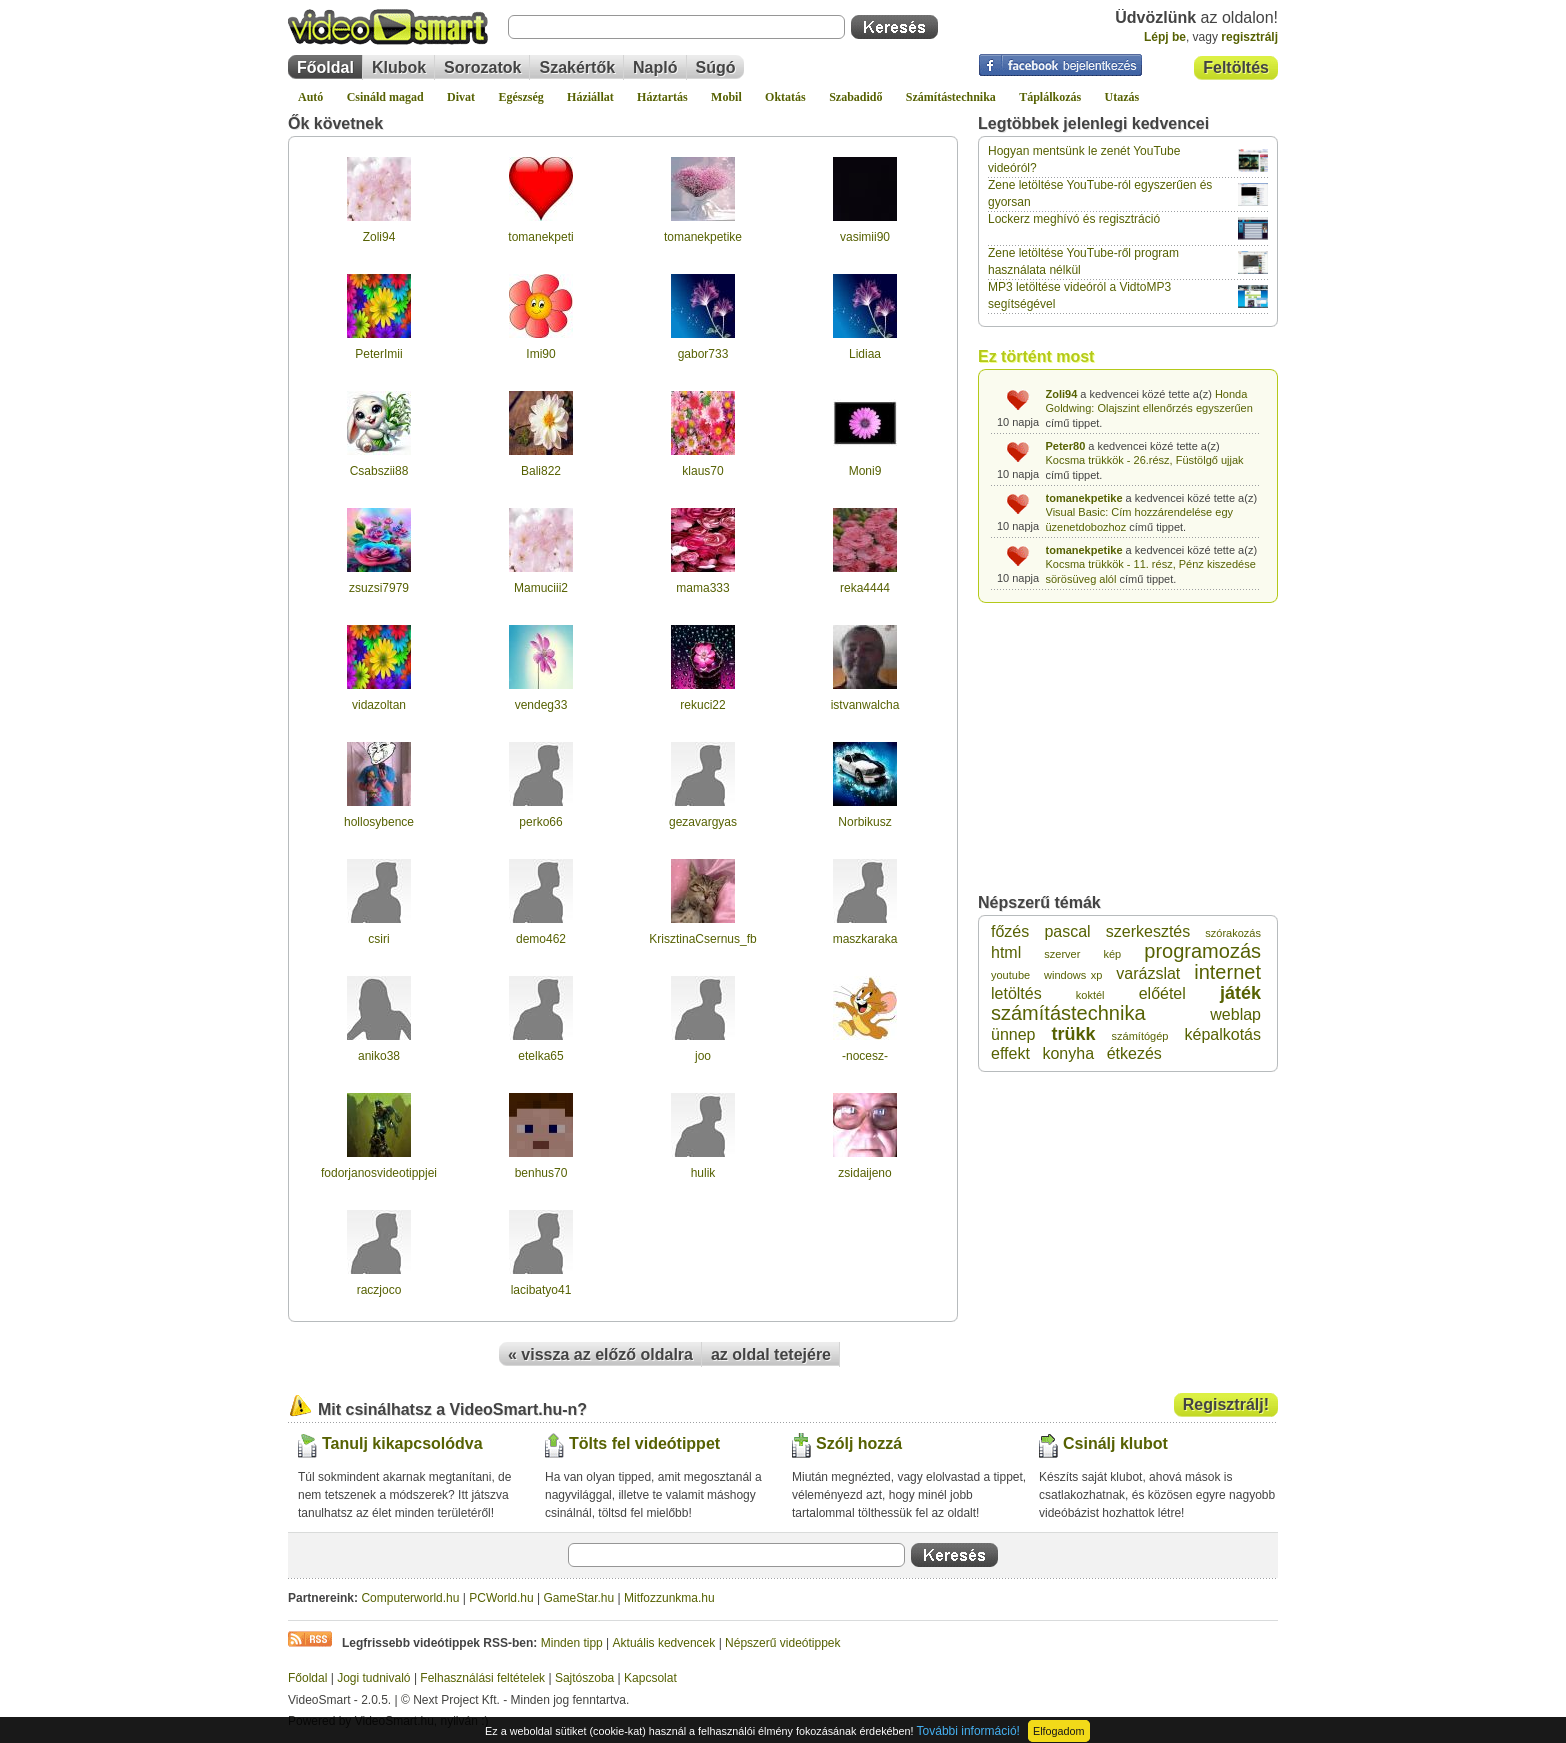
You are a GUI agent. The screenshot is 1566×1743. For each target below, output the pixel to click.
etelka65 (540, 1056)
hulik (703, 1173)
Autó (310, 97)
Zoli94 (379, 237)
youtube (1010, 975)
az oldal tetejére (771, 1354)
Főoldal (325, 67)
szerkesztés (1148, 931)
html (1006, 952)
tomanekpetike (703, 237)
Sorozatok (482, 67)
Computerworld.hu (410, 1598)
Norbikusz (864, 822)
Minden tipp (572, 1643)
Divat (461, 97)
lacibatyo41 (541, 1290)
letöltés (1016, 993)
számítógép (1140, 1036)
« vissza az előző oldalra (600, 1354)
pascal (1067, 931)
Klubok (399, 67)
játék (1240, 993)
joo (703, 1056)
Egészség (520, 97)
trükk (1074, 1034)
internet (1227, 972)
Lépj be (1165, 37)
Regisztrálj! (1226, 1404)
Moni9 (865, 471)
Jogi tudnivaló (373, 1678)
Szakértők (577, 67)
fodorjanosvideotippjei (379, 1173)
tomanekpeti (540, 237)
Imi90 (540, 354)
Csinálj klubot (1115, 1443)
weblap (1235, 1014)
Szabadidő (855, 97)
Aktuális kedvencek (664, 1643)
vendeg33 (541, 705)
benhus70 (541, 1173)
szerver (1062, 954)
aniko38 (379, 1056)
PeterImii (378, 354)
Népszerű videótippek (782, 1643)
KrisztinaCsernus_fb (702, 939)
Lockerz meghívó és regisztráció (1074, 219)
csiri (378, 939)
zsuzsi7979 (379, 588)
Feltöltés (1236, 67)
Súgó (716, 67)
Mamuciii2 (541, 588)
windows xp (1073, 975)
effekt (1010, 1053)
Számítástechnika (951, 97)
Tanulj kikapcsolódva (402, 1443)
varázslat (1148, 973)
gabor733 (703, 354)
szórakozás (1233, 933)
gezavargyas (703, 822)
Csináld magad (385, 97)
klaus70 (702, 471)
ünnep (1013, 1034)
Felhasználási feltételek (482, 1678)
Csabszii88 (379, 471)
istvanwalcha (865, 705)
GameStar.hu (579, 1598)
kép (1112, 954)
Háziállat (590, 97)
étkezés (1134, 1053)
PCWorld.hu (501, 1598)
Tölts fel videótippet (644, 1443)
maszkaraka (865, 939)
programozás (1202, 951)
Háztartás (662, 97)
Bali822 (541, 471)
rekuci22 (702, 705)
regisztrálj (1249, 37)
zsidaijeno (864, 1173)
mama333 (702, 588)
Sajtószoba (584, 1678)
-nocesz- (865, 1056)
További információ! (968, 1731)
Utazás (1122, 97)
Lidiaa (865, 354)
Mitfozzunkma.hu (669, 1598)
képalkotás (1222, 1034)
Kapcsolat (650, 1678)
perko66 (540, 822)
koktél (1090, 995)
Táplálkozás (1050, 97)
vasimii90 (865, 237)
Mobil (726, 97)
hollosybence (379, 822)
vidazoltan (379, 705)
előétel (1162, 993)
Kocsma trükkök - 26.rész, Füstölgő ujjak (1145, 460)
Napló (655, 67)
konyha (1068, 1053)
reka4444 (865, 588)
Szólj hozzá (859, 1443)
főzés (1010, 931)
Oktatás (785, 97)
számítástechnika (1068, 1013)
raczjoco (379, 1290)
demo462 (541, 939)
